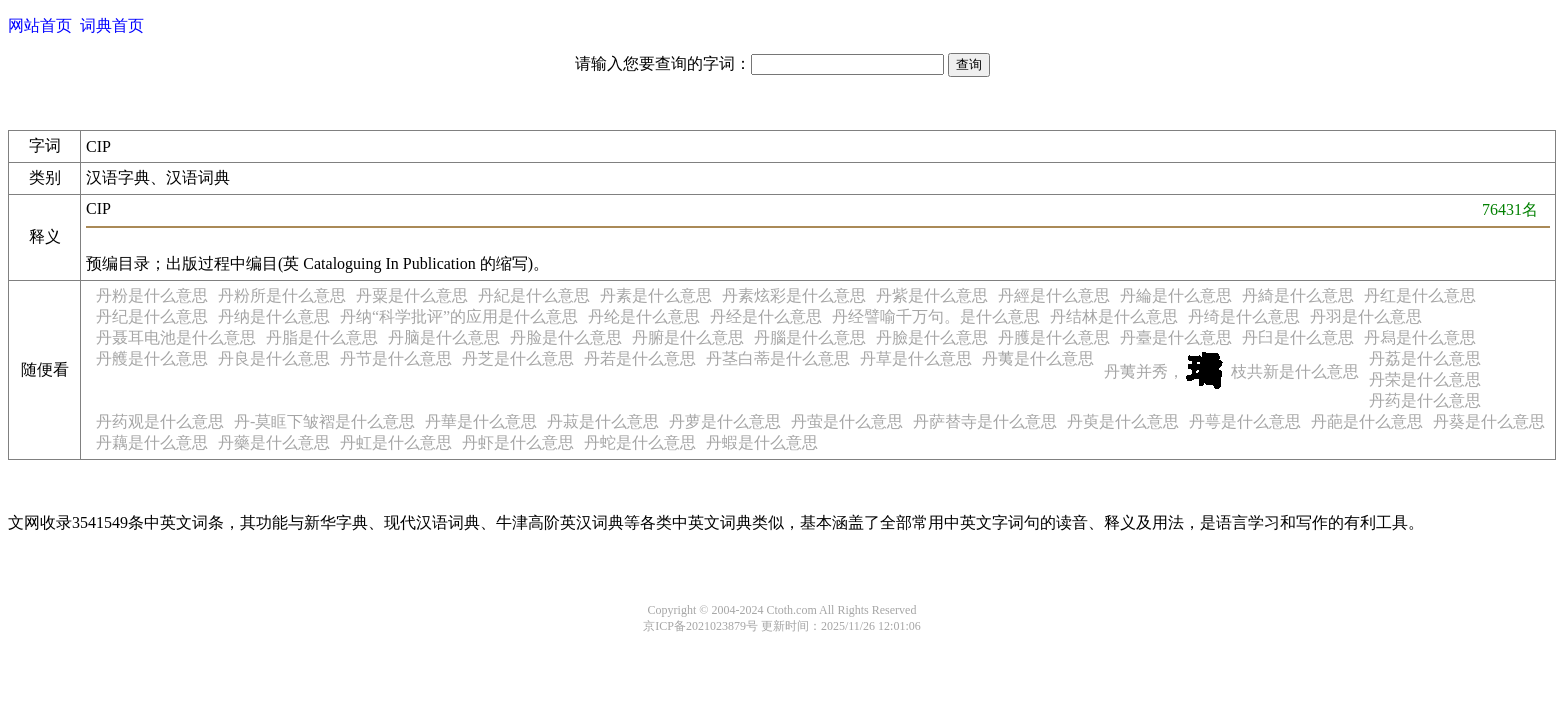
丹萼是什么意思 (1245, 421)
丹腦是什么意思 (810, 337)
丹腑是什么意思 (688, 337)
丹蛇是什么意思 (640, 442)
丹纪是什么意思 (152, 316)
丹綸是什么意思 (1176, 295)
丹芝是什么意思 (518, 358)
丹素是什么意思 (656, 295)
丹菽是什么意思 (603, 421)
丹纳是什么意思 (274, 316)
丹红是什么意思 (1420, 295)
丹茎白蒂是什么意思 (778, 358)
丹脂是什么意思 (322, 337)
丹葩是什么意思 (1367, 421)
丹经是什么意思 (766, 316)
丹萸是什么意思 (1123, 421)
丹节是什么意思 (396, 358)
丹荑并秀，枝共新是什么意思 (1231, 371)
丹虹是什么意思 (396, 442)
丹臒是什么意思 (1054, 337)
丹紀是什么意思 (534, 295)
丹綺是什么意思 (1298, 295)
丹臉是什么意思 (932, 337)
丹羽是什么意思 (1366, 316)
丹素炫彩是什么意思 (794, 295)
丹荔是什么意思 (1425, 358)
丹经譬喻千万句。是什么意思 (936, 316)
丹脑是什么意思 (444, 337)
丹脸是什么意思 (566, 337)
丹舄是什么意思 (1420, 337)
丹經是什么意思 (1054, 295)
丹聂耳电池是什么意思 (176, 337)
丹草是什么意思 (916, 358)
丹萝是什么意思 (725, 421)
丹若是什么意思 (640, 358)
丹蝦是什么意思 (762, 442)
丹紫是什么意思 (932, 295)
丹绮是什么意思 (1244, 316)
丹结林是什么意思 (1114, 316)
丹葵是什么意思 (1489, 421)
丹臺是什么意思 (1176, 337)
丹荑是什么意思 (1038, 358)
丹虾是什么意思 (518, 442)
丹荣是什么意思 (1425, 379)
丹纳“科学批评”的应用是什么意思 (459, 316)
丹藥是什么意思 (274, 442)
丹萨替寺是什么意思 (985, 421)
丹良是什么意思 (274, 358)
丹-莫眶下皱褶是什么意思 (324, 421)
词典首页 (112, 25)
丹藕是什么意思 (152, 442)
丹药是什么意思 (1425, 400)
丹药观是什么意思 (160, 421)
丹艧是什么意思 (152, 358)
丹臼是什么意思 (1298, 337)
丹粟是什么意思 (412, 295)
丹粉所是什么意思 (282, 295)
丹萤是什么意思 (847, 421)
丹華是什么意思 (481, 421)
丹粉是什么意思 (152, 295)
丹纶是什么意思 (644, 316)
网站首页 (40, 25)
